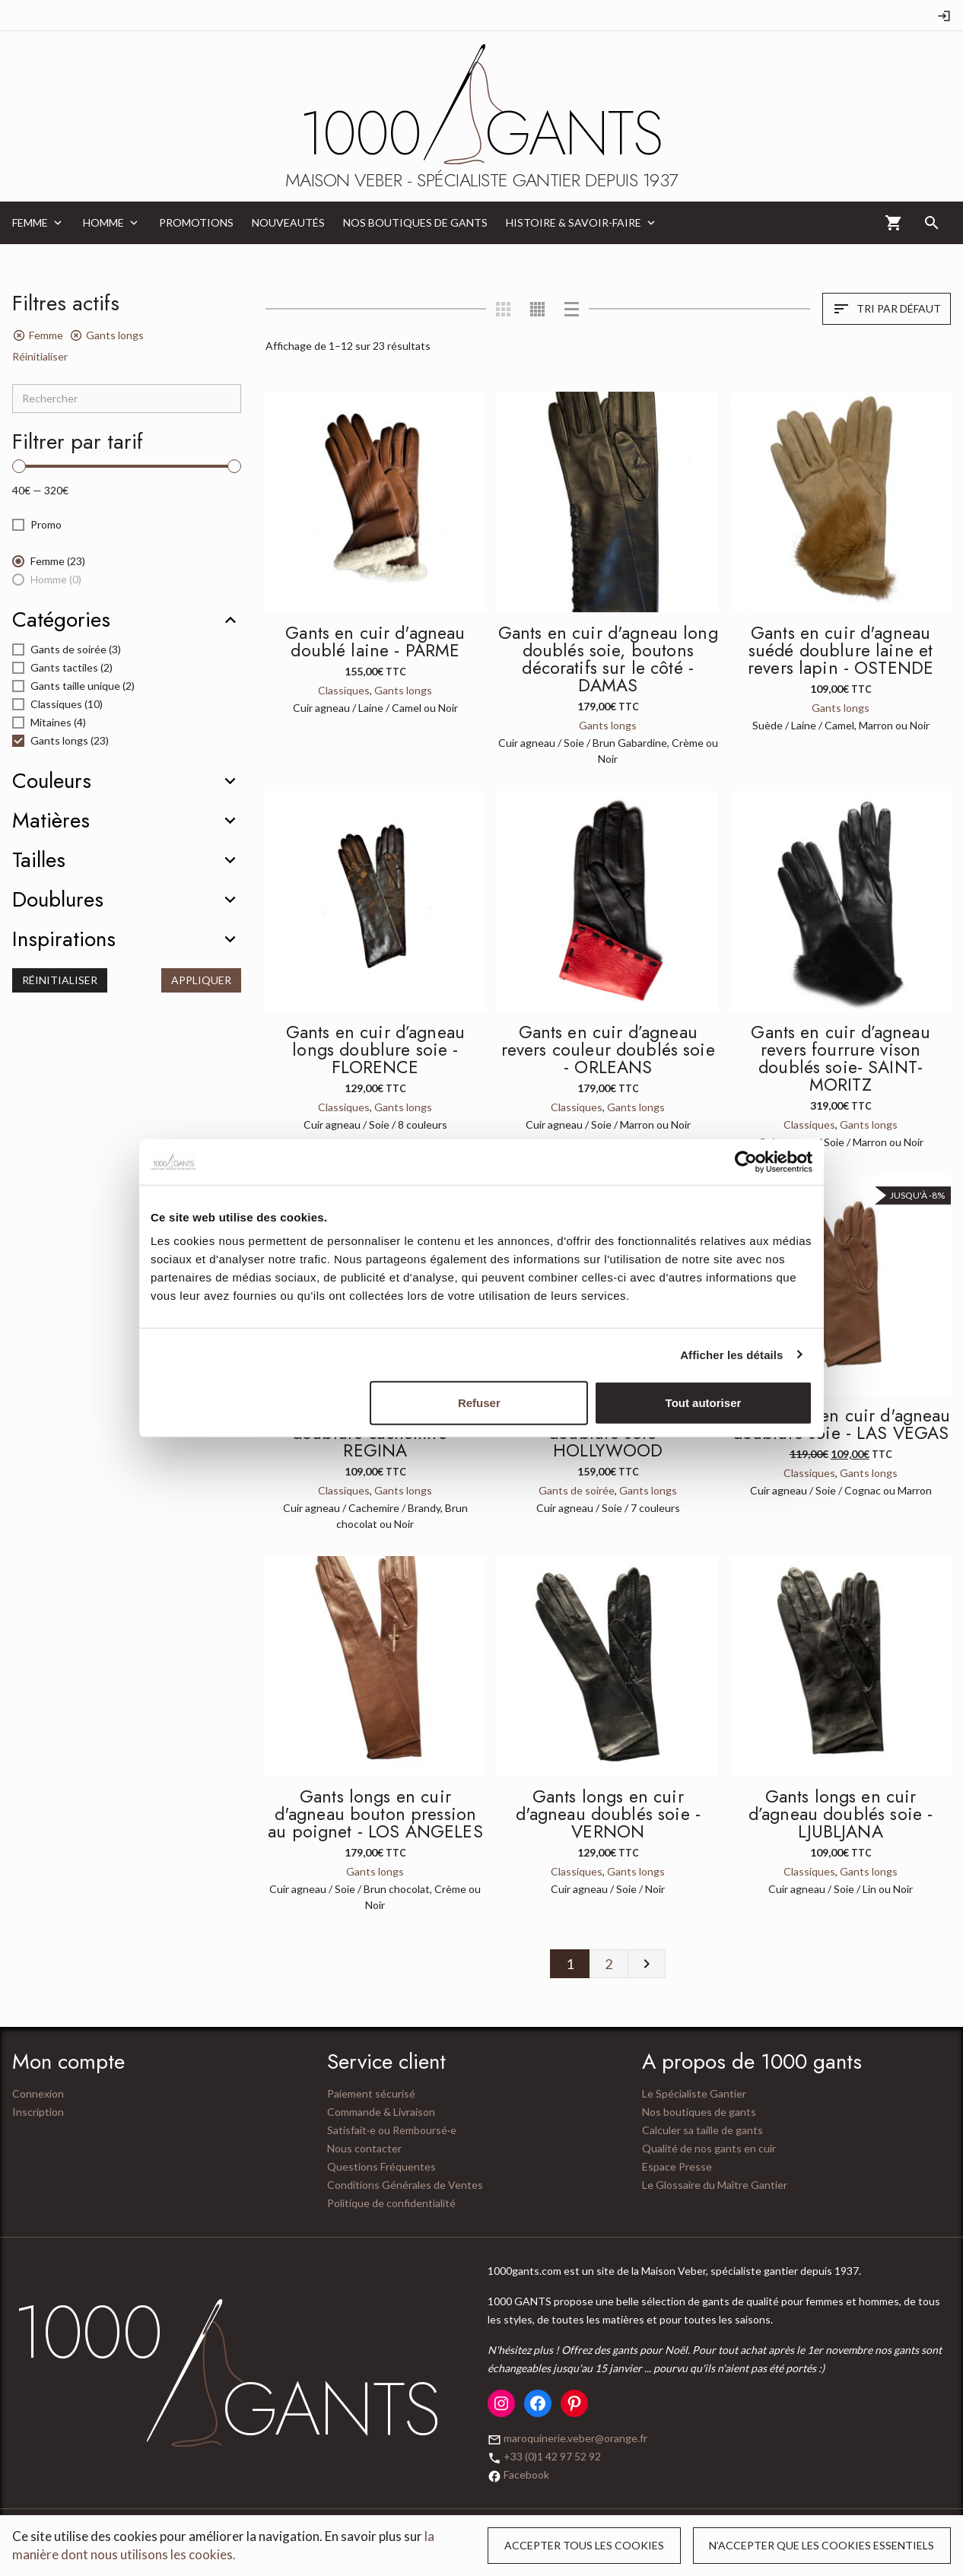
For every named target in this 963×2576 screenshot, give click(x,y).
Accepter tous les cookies (584, 2545)
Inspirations (64, 939)
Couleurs (51, 781)
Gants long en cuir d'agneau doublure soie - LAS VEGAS (841, 1424)
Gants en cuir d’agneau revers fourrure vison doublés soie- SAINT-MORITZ (840, 1058)
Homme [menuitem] (103, 222)
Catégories (61, 620)
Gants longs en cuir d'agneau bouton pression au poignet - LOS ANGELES (375, 1814)
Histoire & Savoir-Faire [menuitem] (573, 222)
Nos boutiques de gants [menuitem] (415, 222)
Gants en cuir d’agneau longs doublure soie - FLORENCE (375, 1049)
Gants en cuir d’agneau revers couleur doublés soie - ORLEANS (608, 1049)
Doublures (57, 899)
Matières (51, 820)
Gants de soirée (577, 1490)
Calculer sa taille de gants (702, 2129)
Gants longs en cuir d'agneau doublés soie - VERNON (608, 1814)
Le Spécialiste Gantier (694, 2093)
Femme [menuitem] (30, 222)
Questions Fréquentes (381, 2166)
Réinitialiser (40, 356)
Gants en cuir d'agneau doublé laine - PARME (375, 641)
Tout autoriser (704, 1402)
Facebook (526, 2474)
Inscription (38, 2111)
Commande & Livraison (381, 2111)
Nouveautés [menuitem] (288, 222)
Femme (46, 335)
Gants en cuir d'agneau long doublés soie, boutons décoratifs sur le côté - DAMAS (608, 659)
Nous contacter (364, 2148)
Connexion (38, 2093)
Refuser (479, 1402)
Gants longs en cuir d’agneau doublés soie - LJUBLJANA (840, 1814)
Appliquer (201, 980)
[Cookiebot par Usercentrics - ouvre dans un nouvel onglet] (745, 1161)
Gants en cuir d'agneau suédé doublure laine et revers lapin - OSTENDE (840, 650)
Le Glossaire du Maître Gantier (714, 2184)
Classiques (344, 690)
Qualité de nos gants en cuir (709, 2148)
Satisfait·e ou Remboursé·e (391, 2129)
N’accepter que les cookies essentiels (821, 2545)
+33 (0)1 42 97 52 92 (552, 2456)
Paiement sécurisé (371, 2093)
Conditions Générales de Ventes (405, 2184)
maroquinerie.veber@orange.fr (575, 2437)
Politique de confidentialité (391, 2202)
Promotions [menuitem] (196, 222)
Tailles (38, 860)
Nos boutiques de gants (699, 2111)
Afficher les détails (731, 1354)
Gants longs (403, 690)
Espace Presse (677, 2166)
